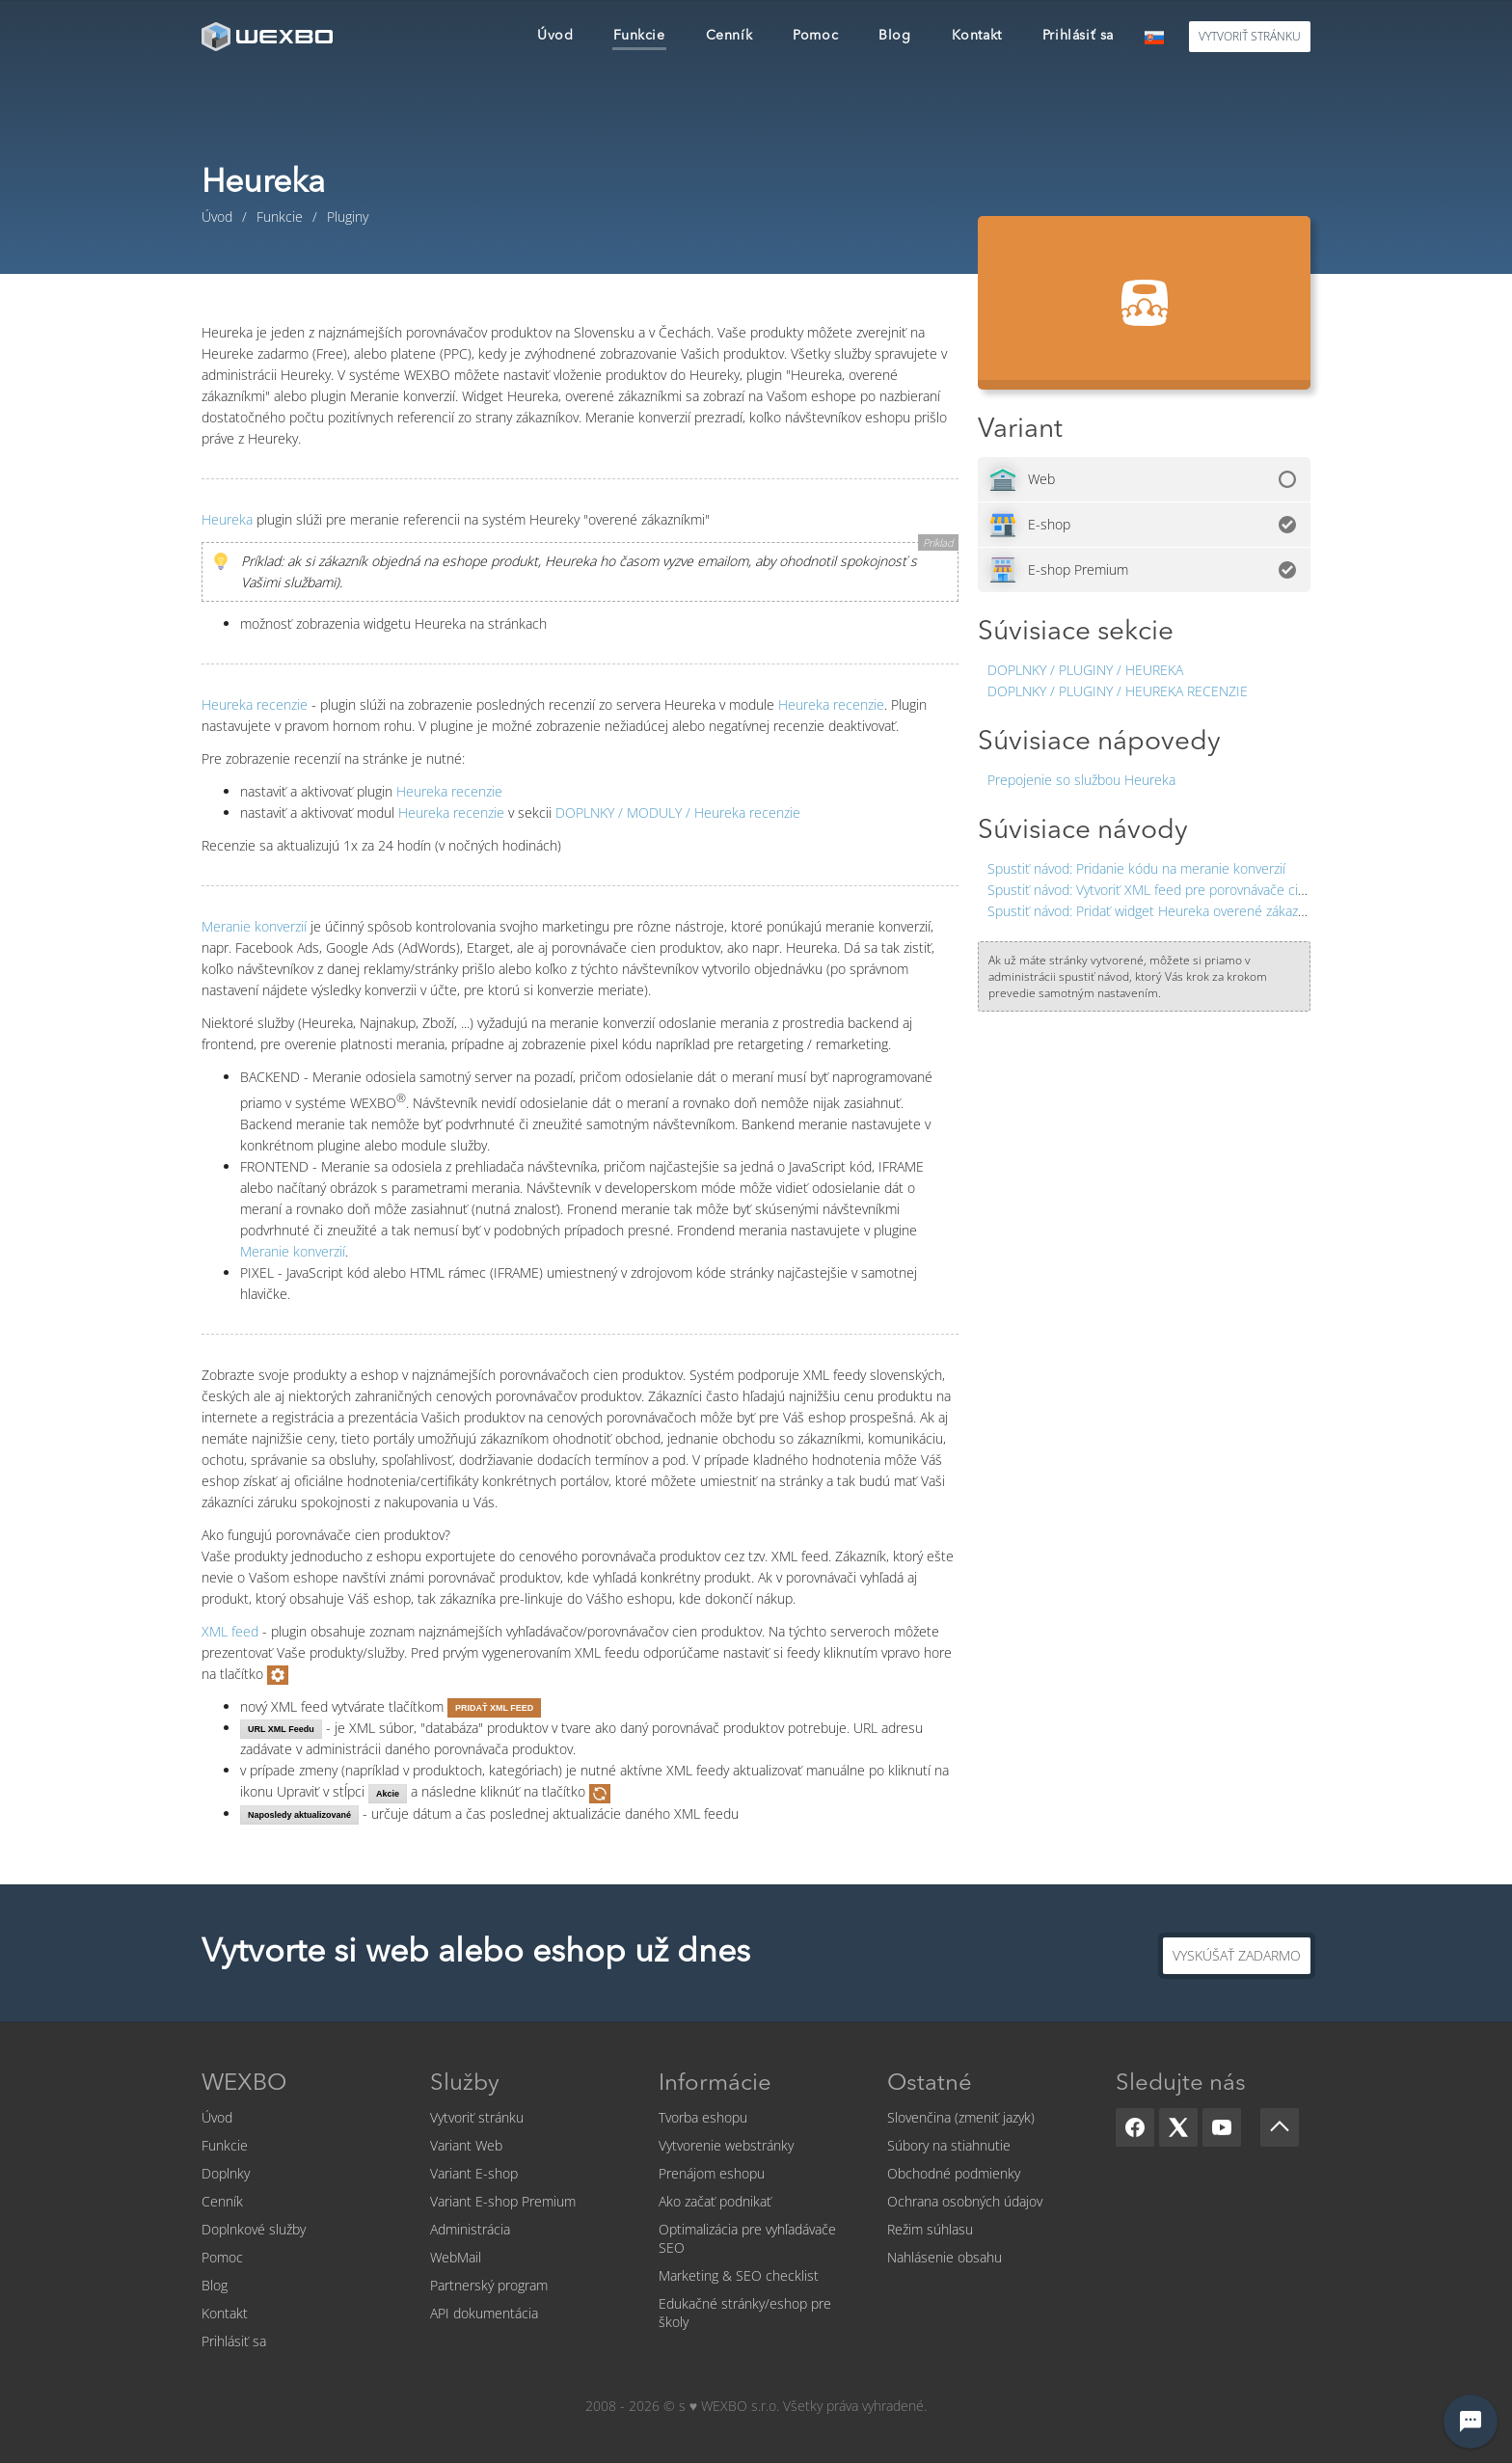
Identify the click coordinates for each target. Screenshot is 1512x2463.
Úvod (217, 2117)
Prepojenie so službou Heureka (1081, 780)
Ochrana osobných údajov (964, 2201)
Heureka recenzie (255, 704)
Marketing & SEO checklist (739, 2275)
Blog (215, 2285)
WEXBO (244, 2084)
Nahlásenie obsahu (944, 2257)
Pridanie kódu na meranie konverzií (1136, 868)
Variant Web (466, 2145)
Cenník (222, 2201)
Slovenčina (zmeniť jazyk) (961, 2117)
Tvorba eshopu (703, 2117)
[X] (1178, 2127)
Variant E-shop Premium (503, 2201)
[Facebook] (1135, 2127)
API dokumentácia (484, 2313)
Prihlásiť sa (234, 2341)
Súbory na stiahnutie (949, 2145)
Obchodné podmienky (953, 2173)
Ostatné (929, 2084)
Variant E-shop (474, 2173)
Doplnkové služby (254, 2229)
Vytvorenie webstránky (726, 2145)
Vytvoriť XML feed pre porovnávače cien (1150, 889)
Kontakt (225, 2313)
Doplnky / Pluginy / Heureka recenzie (1117, 691)
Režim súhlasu (930, 2229)
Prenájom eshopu (712, 2173)
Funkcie (225, 2145)
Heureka (227, 519)
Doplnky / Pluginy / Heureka (1085, 670)
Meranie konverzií (254, 926)
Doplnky (226, 2173)
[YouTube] (1221, 2127)
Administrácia (470, 2229)
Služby (465, 2084)
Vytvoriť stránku (477, 2117)
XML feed (230, 1631)
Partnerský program (489, 2285)
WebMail (455, 2257)
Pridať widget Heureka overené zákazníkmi (1158, 911)
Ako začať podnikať (715, 2201)
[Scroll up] (1279, 2127)
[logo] (269, 36)
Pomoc (222, 2257)
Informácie (715, 2084)
